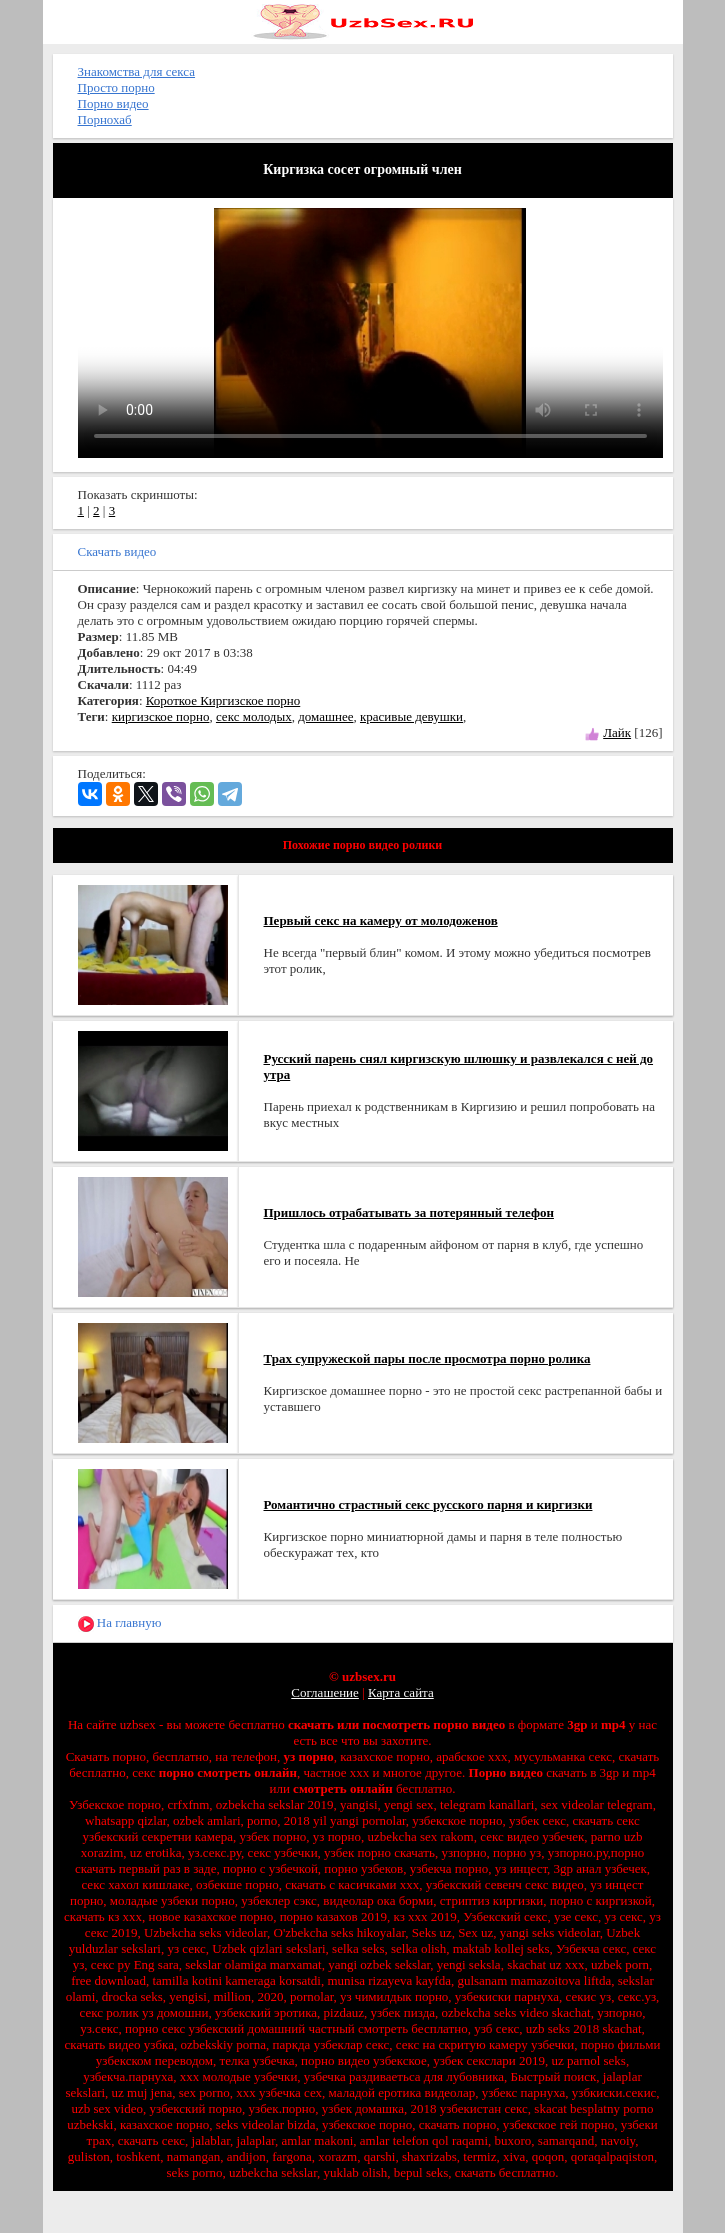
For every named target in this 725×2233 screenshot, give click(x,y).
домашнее (325, 716)
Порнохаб (105, 119)
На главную (120, 1623)
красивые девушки (411, 716)
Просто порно (116, 87)
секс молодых (254, 716)
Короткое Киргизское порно (223, 700)
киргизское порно (161, 716)
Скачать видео (117, 551)
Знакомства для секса (137, 71)
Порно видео (113, 103)
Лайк (617, 732)
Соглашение (325, 1692)
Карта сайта (401, 1692)
